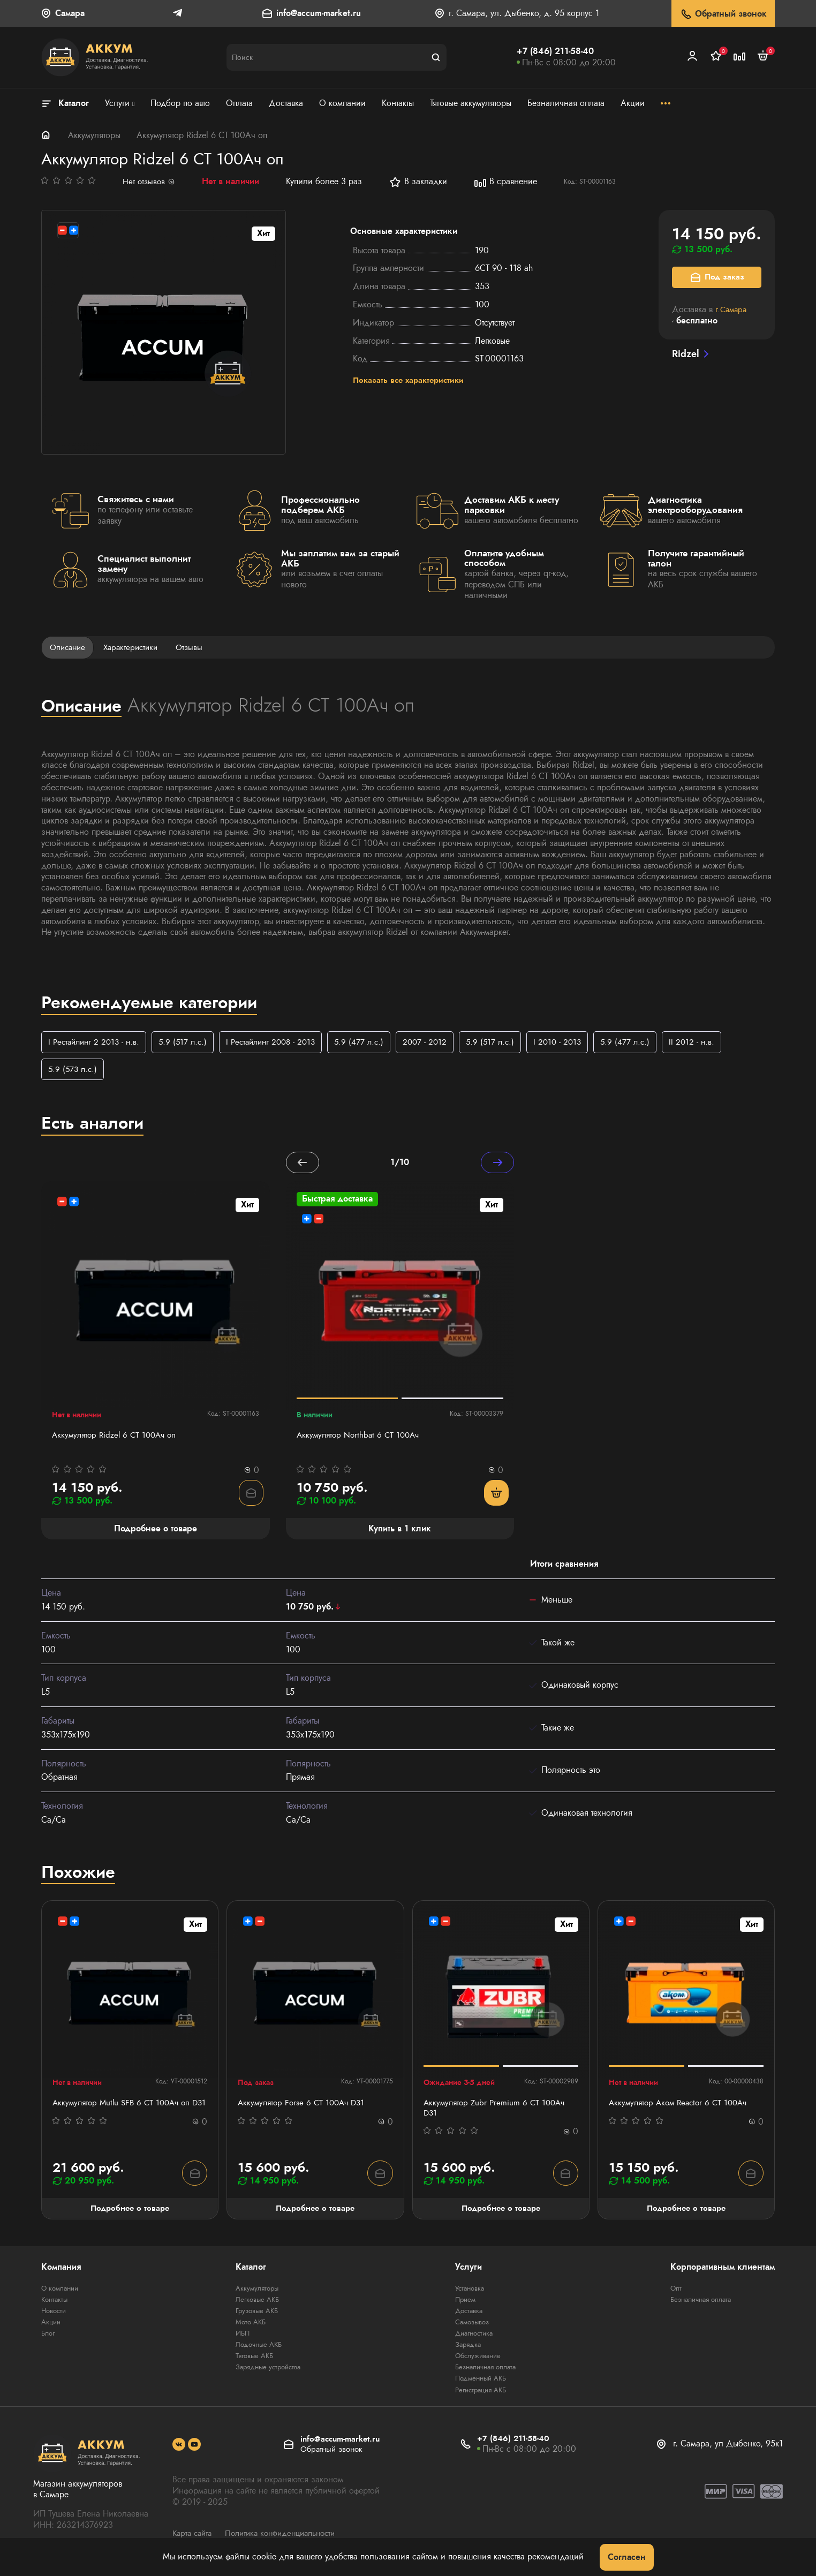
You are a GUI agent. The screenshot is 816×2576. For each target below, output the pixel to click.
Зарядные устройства (267, 2372)
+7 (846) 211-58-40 (555, 51)
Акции (51, 2327)
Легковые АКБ (255, 2304)
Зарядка (466, 2349)
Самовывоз (471, 2327)
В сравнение (507, 182)
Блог (49, 2338)
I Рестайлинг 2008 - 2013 (281, 1043)
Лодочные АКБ (257, 2349)
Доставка (467, 2315)
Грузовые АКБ (254, 2315)
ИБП (239, 2338)
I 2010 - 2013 (577, 1043)
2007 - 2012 (441, 1043)
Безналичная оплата (486, 2372)
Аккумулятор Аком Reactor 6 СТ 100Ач (682, 2106)
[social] (178, 2449)
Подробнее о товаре (129, 2213)
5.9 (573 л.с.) (74, 1071)
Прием (463, 2304)
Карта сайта (193, 2538)
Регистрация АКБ (480, 2394)
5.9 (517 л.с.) (189, 1043)
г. (732, 309)
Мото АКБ (248, 2327)
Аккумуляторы (94, 135)
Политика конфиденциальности (288, 2538)
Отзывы (196, 647)
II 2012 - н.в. (715, 1043)
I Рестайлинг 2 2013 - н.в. (96, 1043)
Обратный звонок (723, 14)
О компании (61, 2293)
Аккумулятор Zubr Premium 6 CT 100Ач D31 (497, 2112)
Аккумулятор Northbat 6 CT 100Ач (361, 1438)
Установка (468, 2293)
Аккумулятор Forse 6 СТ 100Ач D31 (304, 2106)
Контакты (55, 2304)
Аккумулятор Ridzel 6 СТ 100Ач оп (117, 1438)
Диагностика (473, 2338)
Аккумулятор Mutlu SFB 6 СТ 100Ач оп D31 (125, 2112)
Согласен (627, 2557)
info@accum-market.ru (318, 13)
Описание (69, 647)
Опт (676, 2293)
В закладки (419, 182)
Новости (55, 2315)
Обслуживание (477, 2360)
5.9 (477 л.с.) (373, 1043)
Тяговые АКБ (252, 2360)
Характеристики (135, 647)
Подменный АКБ (480, 2383)
